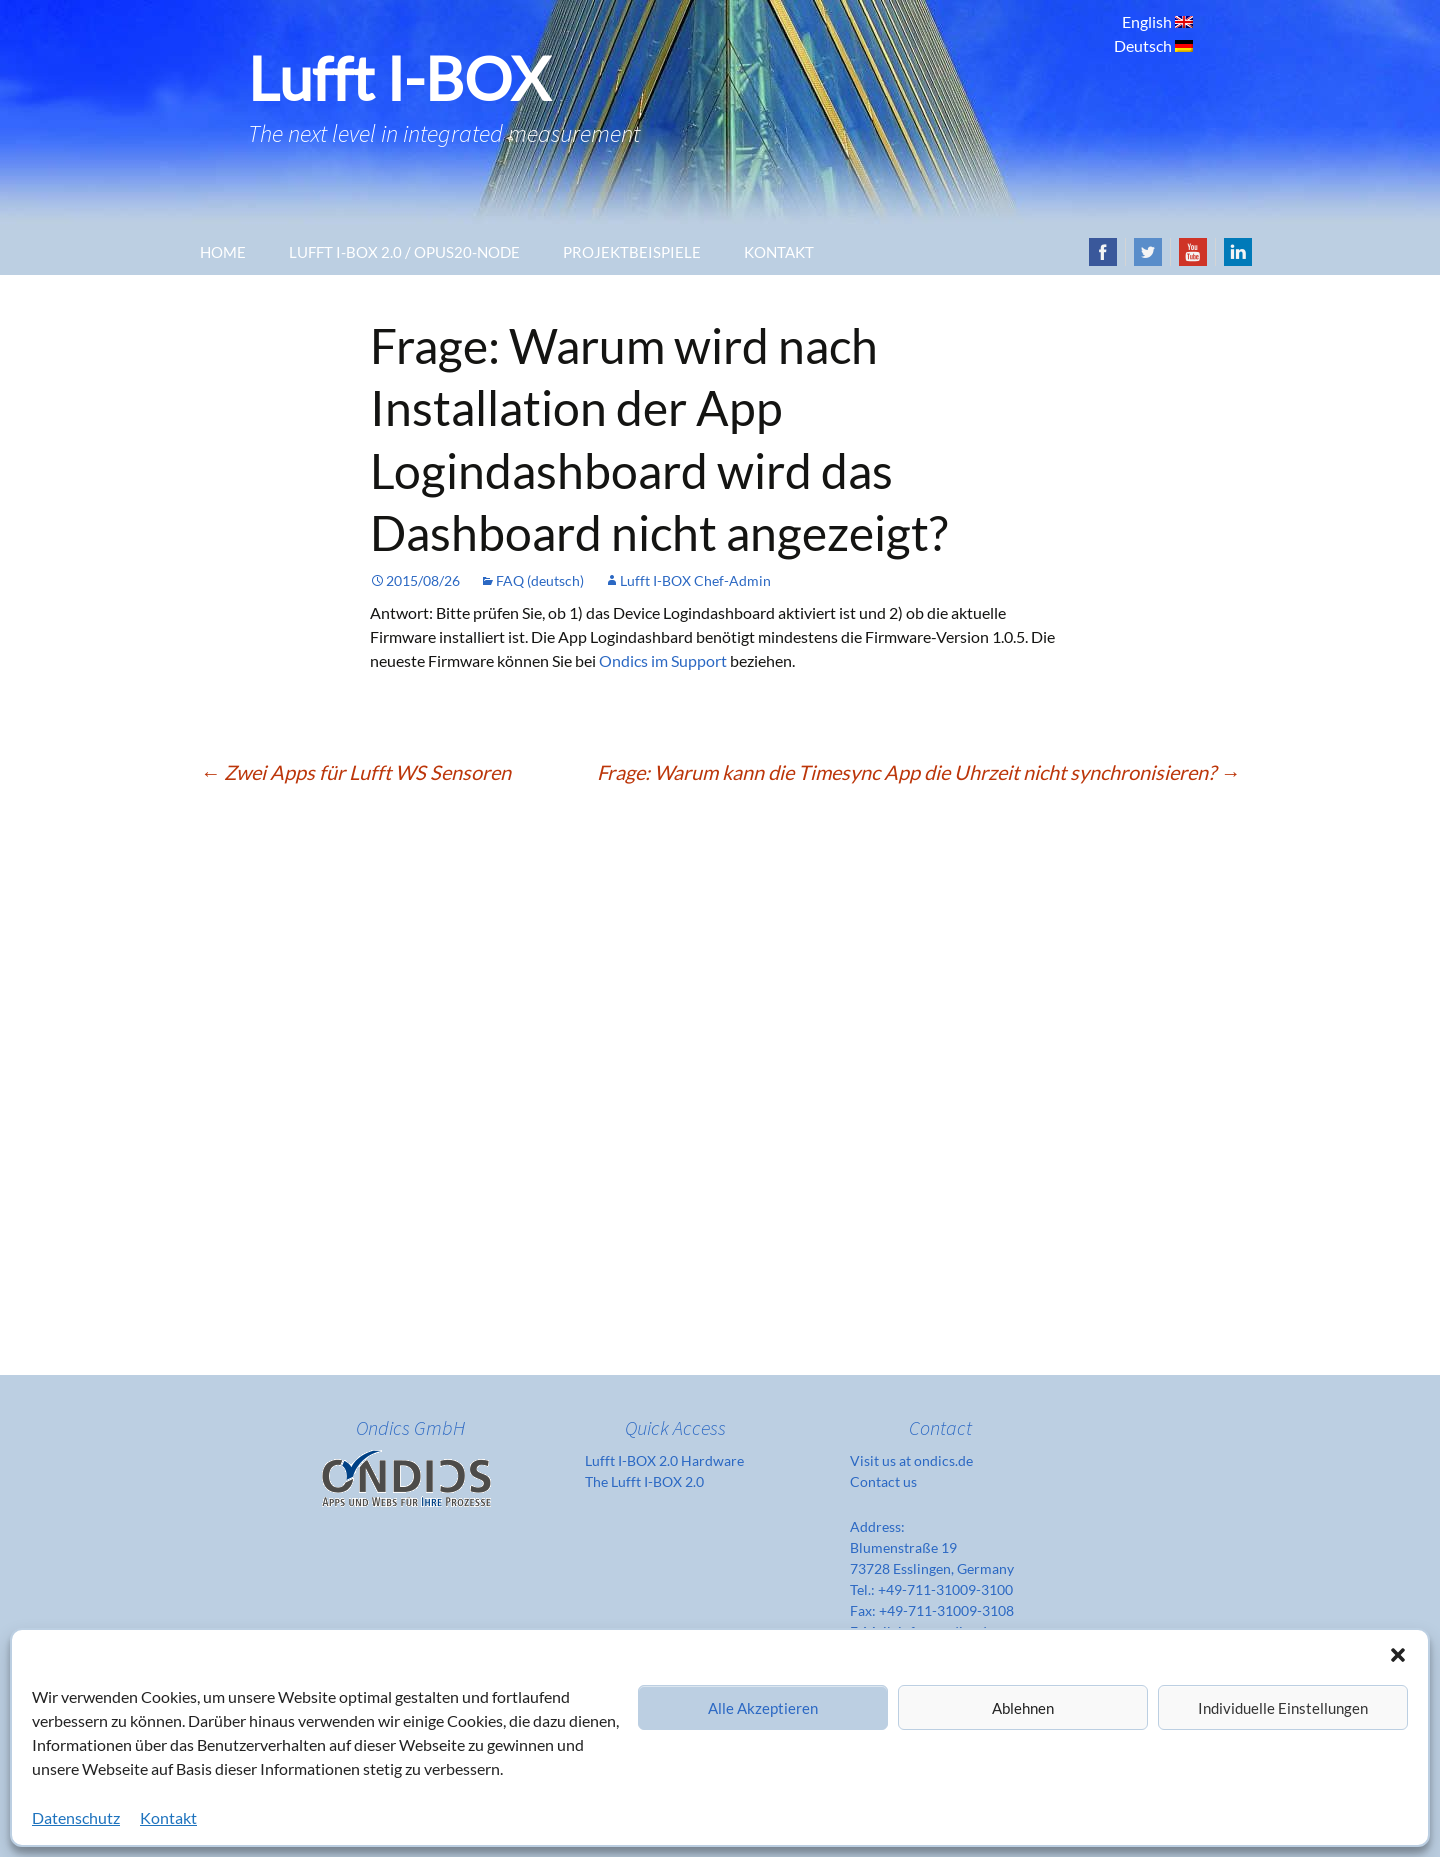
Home (223, 252)
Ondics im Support (663, 660)
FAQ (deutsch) (540, 580)
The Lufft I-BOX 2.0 (644, 1481)
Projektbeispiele (632, 252)
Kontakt (168, 1817)
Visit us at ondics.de (911, 1460)
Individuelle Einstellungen (1283, 1708)
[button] (1398, 1655)
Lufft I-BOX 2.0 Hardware (664, 1460)
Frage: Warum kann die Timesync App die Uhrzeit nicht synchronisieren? (918, 772)
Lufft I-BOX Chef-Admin (695, 580)
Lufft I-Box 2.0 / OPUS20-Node (404, 252)
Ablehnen (1023, 1708)
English (1148, 21)
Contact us (883, 1481)
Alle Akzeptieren (763, 1708)
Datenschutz (76, 1817)
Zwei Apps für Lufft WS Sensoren (355, 772)
